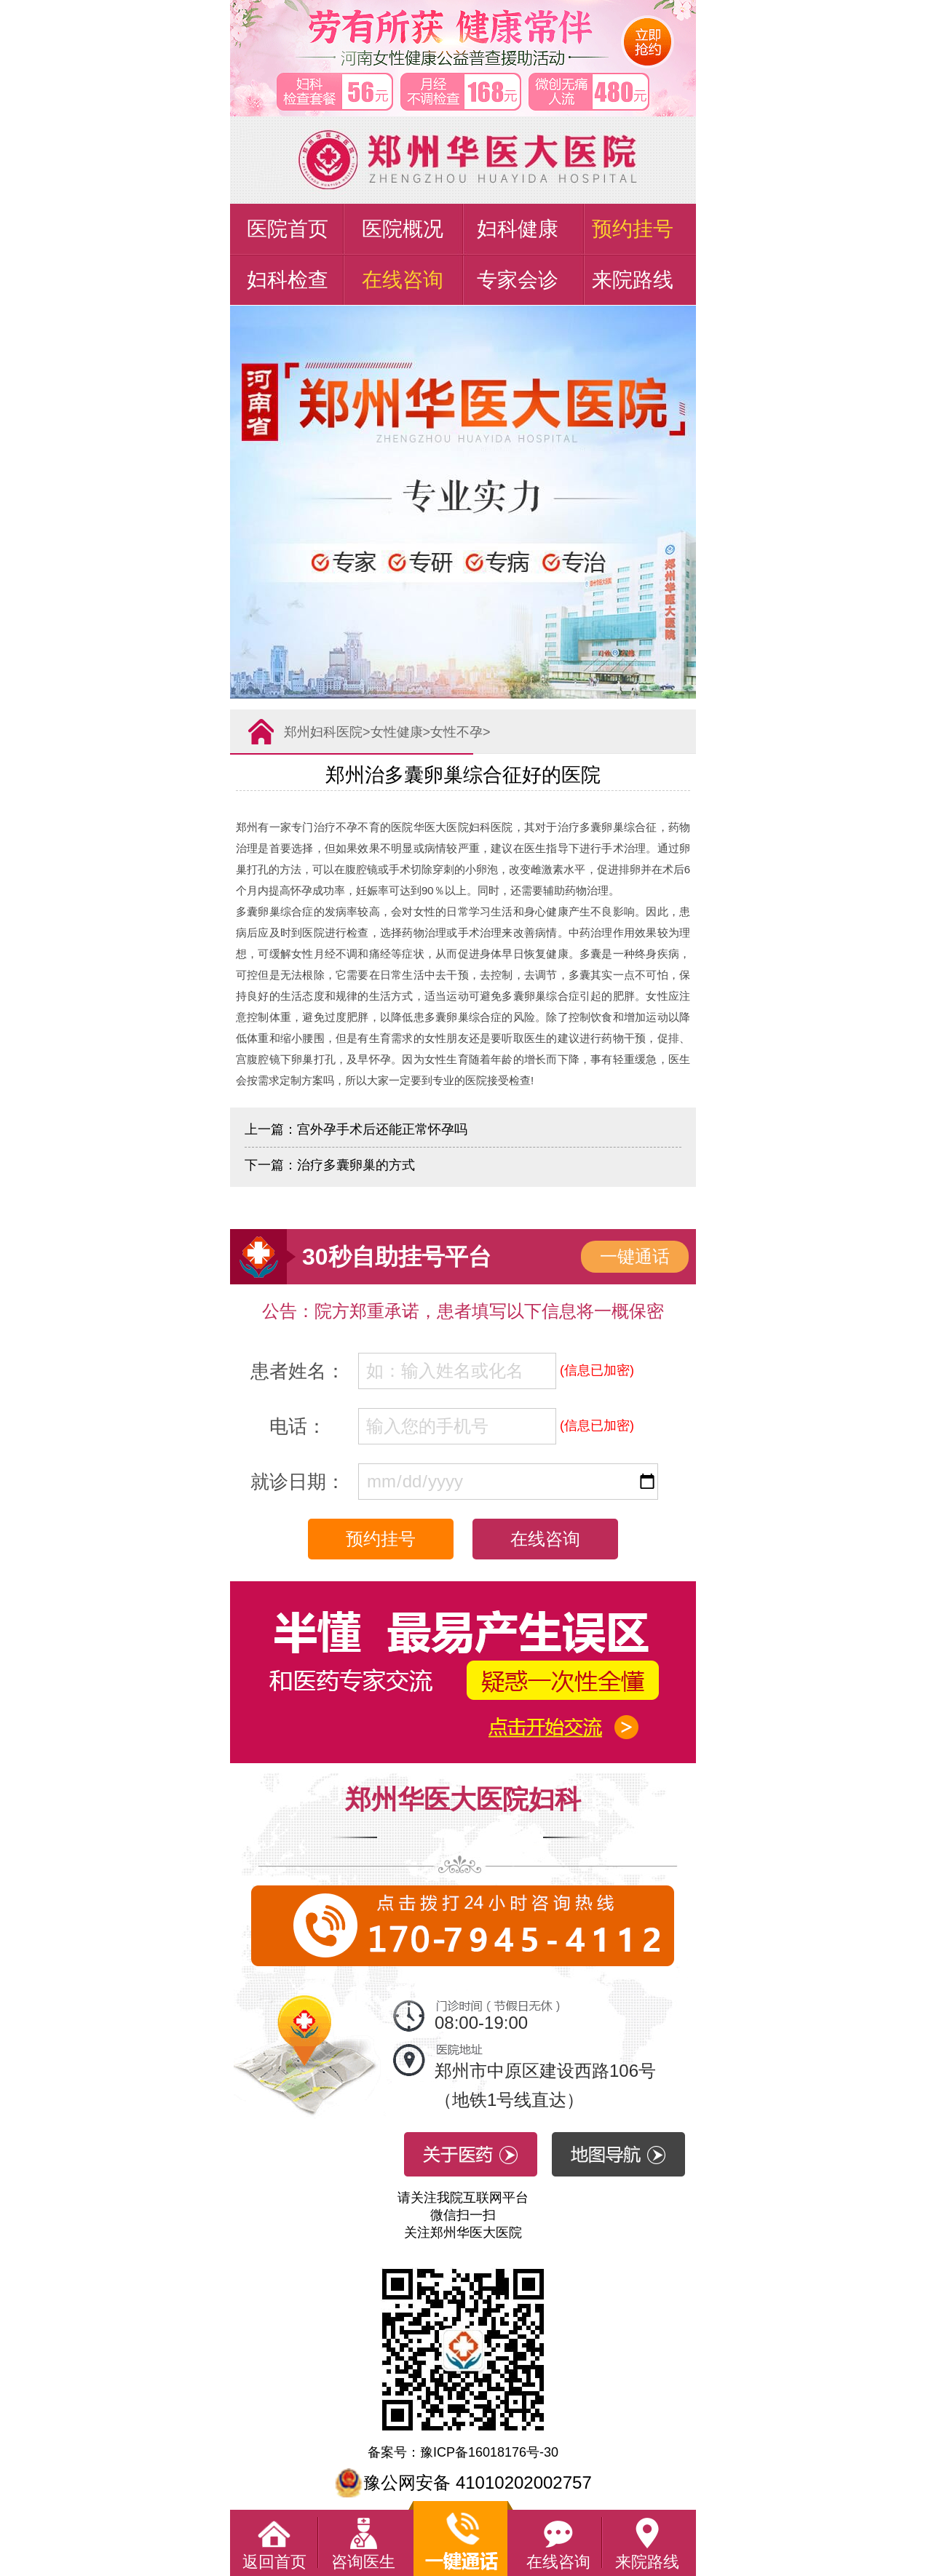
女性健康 (397, 732)
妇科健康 (517, 229)
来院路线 (632, 280)
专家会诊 (517, 280)
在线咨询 (402, 280)
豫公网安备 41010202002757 (463, 2482)
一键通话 (635, 1256)
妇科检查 (287, 280)
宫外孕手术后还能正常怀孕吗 (382, 1129)
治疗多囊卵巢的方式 (356, 1165)
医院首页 (287, 229)
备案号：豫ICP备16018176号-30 (463, 2452)
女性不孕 (456, 732)
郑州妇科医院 (323, 732)
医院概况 (402, 229)
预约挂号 (632, 229)
